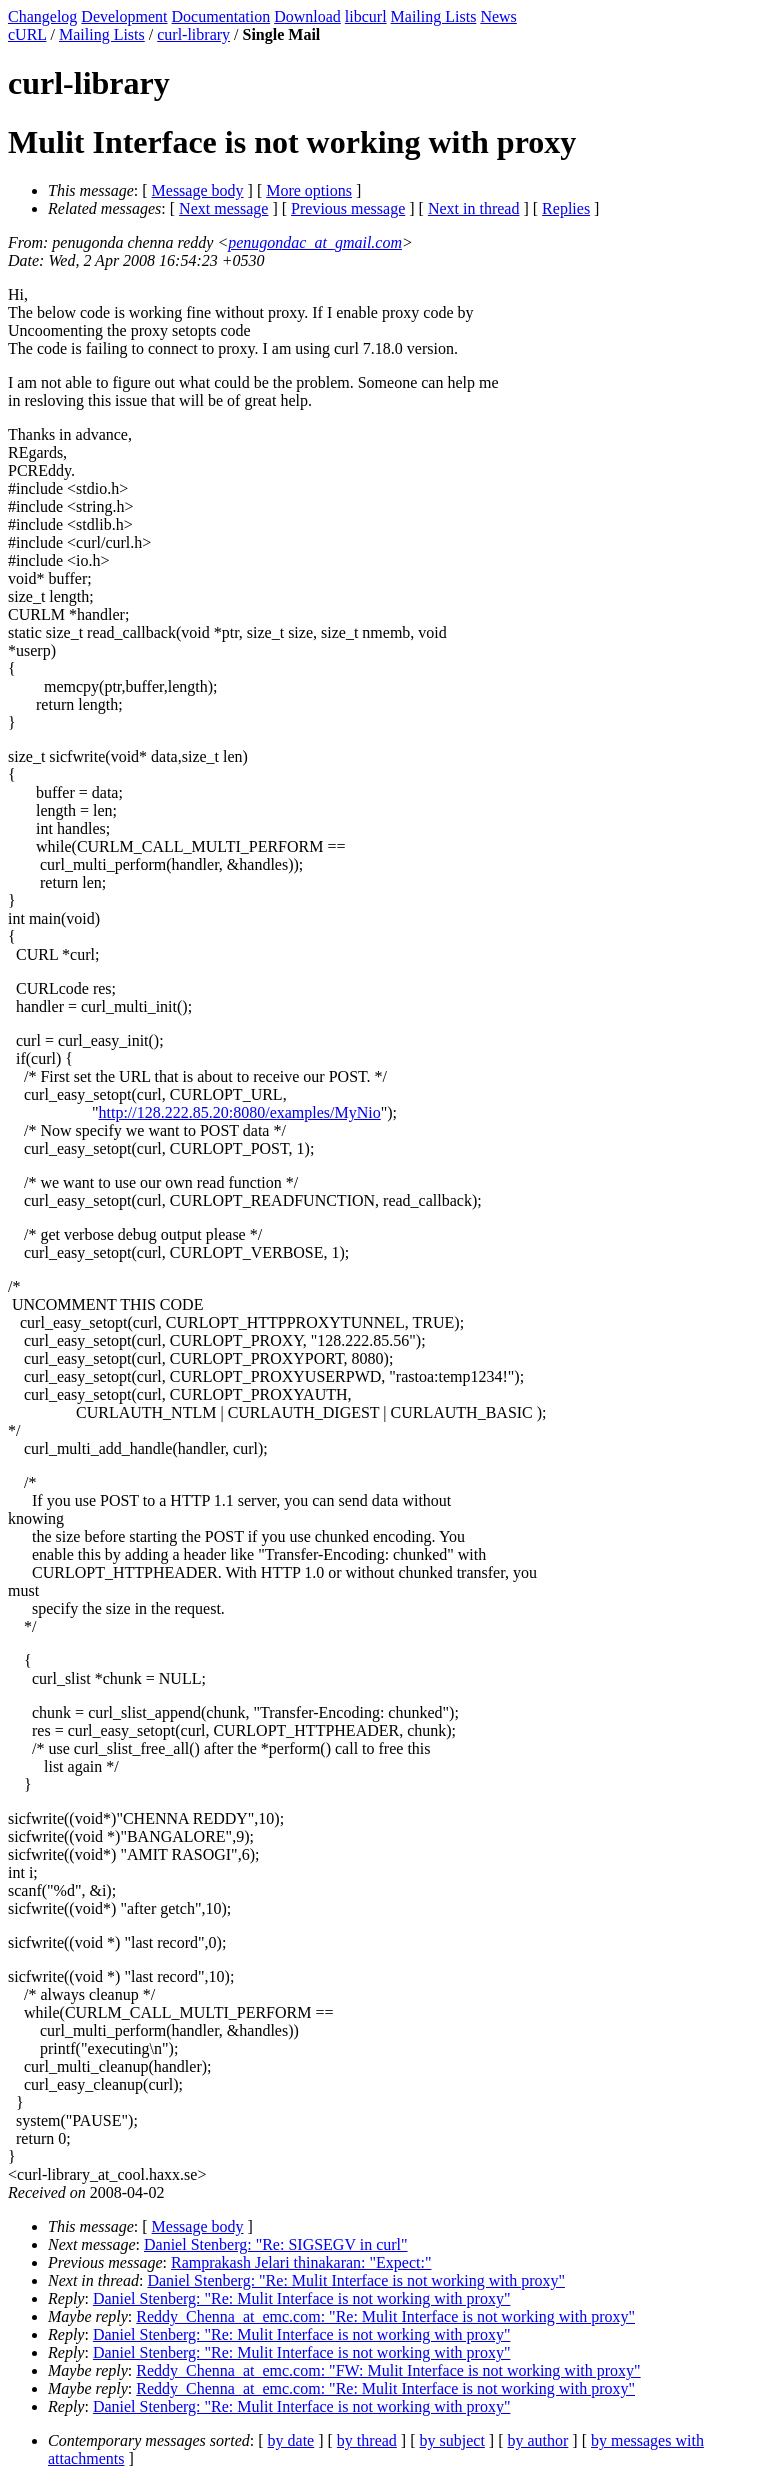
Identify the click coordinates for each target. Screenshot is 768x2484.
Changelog (42, 16)
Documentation (221, 16)
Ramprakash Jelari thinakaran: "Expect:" (301, 2262)
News (498, 16)
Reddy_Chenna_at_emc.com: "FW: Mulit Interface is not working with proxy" (388, 2370)
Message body (198, 190)
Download (307, 16)
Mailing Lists (434, 16)
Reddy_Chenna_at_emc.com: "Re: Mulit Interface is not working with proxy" (385, 2316)
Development (124, 16)
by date (291, 2440)
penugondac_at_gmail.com (315, 242)
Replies (566, 208)
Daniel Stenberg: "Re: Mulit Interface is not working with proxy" (356, 2280)
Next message (223, 208)
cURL (27, 34)
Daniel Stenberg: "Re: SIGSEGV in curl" (276, 2244)
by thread (367, 2440)
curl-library (193, 34)
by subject (452, 2440)
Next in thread (474, 208)
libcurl (366, 16)
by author (537, 2440)
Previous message (348, 208)
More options (309, 190)
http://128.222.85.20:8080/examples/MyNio (240, 1112)
